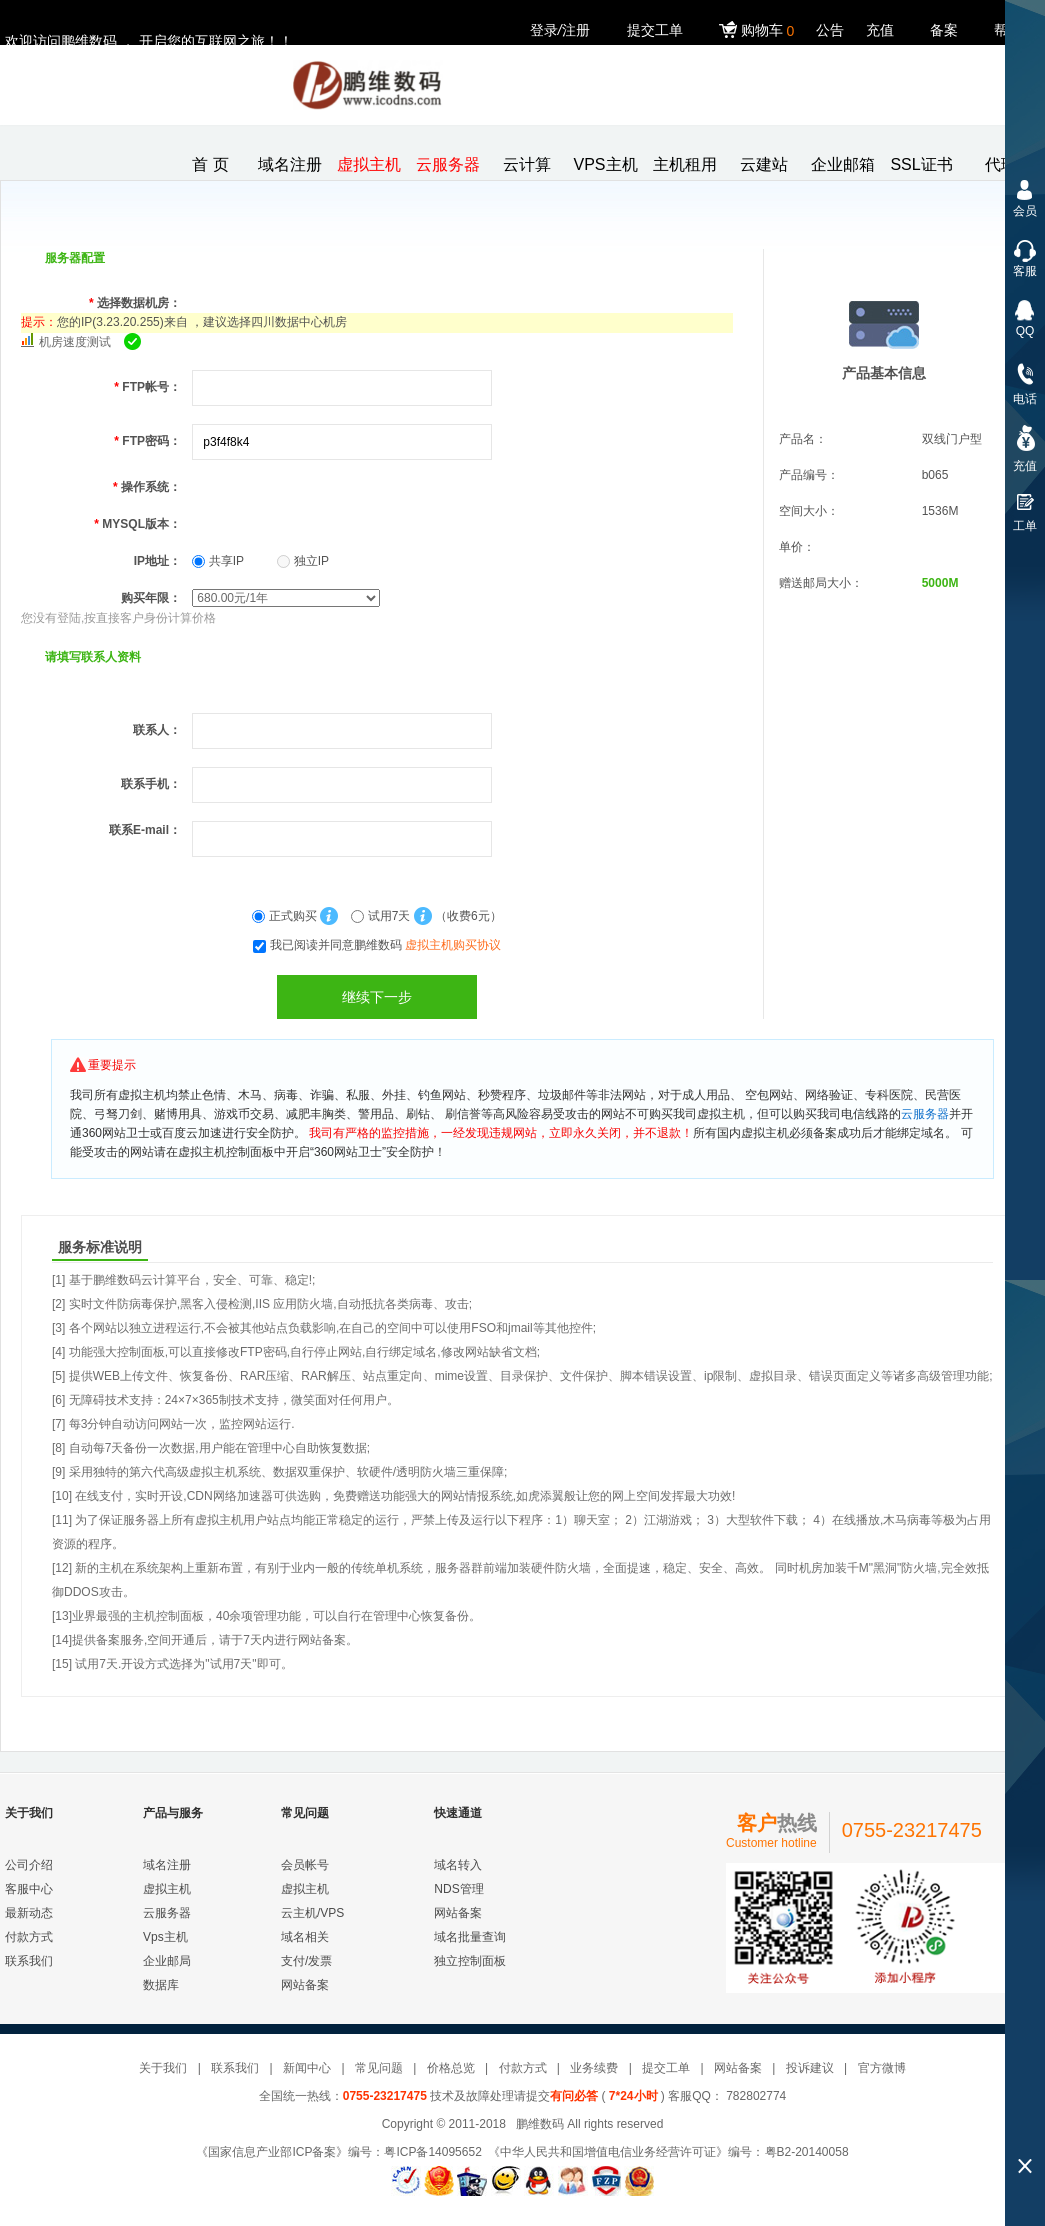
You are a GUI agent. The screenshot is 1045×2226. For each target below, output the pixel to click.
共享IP (218, 561)
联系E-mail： (145, 830)
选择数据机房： (135, 303)
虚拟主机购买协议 (453, 945)
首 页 (210, 164)
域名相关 (305, 1937)
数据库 (161, 1985)
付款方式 (29, 1937)
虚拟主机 (369, 164)
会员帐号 (305, 1865)
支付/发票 (306, 1961)
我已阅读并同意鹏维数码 (385, 945)
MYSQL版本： (137, 524)
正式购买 (286, 916)
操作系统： (147, 487)
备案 (944, 30)
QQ (1025, 331)
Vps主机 (165, 1937)
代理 (1001, 164)
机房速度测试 (75, 342)
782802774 (754, 2096)
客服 (1025, 271)
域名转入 (458, 1865)
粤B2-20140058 (807, 2152)
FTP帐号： (147, 387)
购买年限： (151, 598)
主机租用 (685, 164)
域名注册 (290, 164)
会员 (1025, 211)
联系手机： (151, 784)
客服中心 (29, 1889)
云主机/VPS (312, 1913)
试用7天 (382, 916)
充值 (880, 30)
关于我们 (163, 2068)
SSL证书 (921, 164)
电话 (1025, 399)
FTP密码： (147, 441)
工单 (1025, 526)
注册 (576, 30)
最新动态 (29, 1913)
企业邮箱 (843, 164)
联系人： (157, 730)
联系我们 (29, 1961)
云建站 (764, 164)
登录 (544, 30)
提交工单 (655, 30)
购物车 (759, 31)
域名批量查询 (470, 1937)
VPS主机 (605, 164)
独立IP (303, 561)
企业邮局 (167, 1961)
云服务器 (448, 164)
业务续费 (594, 2068)
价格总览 (451, 2068)
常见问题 (379, 2068)
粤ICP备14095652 (432, 2152)
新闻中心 (307, 2068)
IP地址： (157, 561)
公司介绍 (29, 1865)
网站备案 (305, 1985)
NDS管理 (458, 1889)
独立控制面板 (470, 1961)
